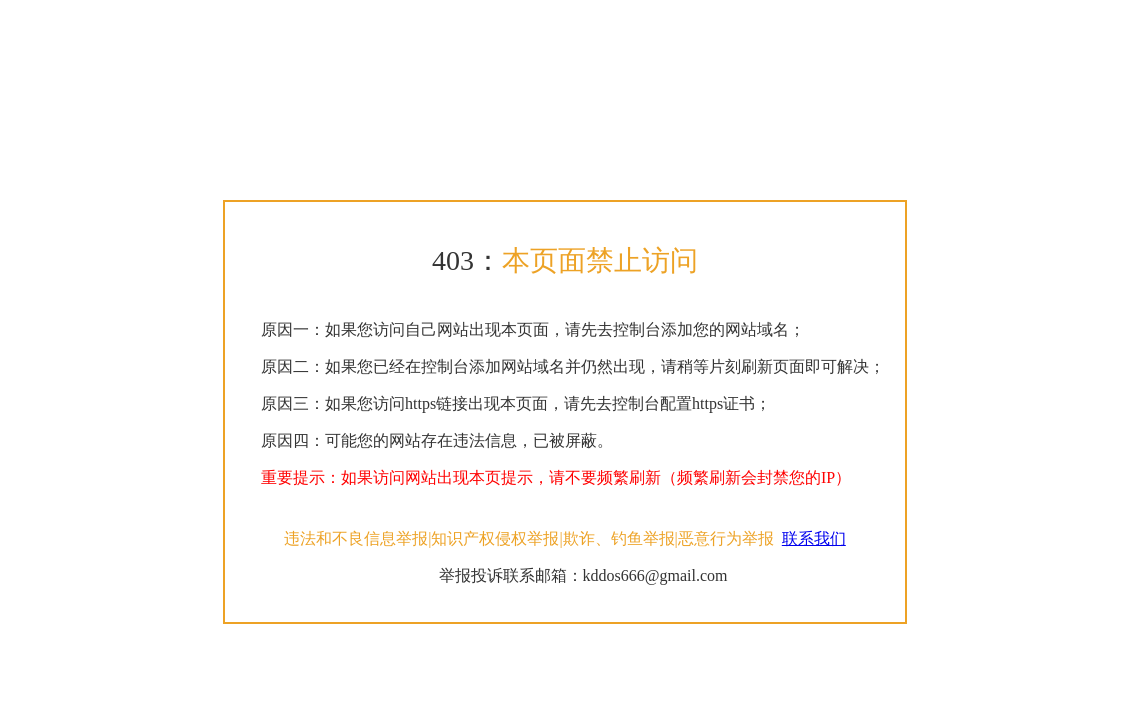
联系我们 (814, 538)
